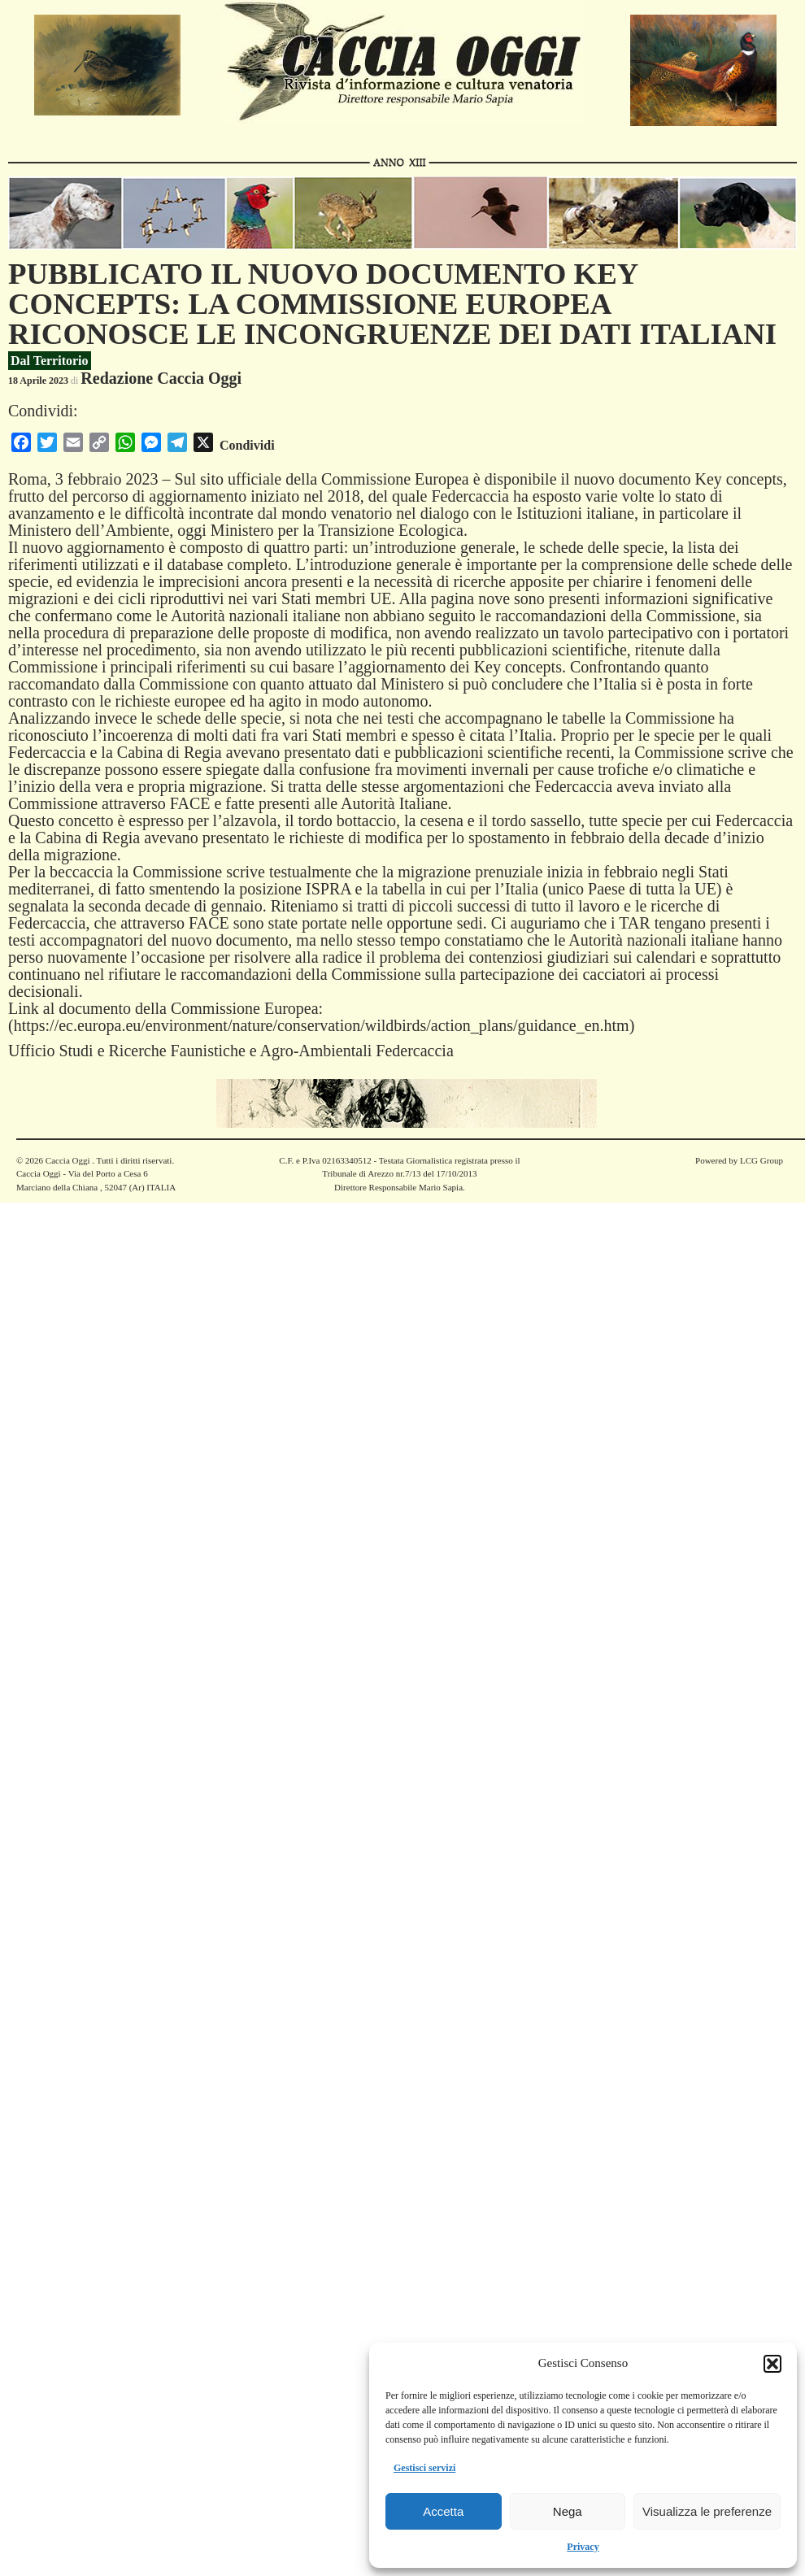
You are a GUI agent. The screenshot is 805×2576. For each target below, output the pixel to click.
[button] (772, 2364)
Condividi (247, 445)
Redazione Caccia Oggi (161, 378)
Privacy (582, 2546)
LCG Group (761, 1160)
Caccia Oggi (67, 1160)
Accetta (443, 2511)
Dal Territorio (50, 361)
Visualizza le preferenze (707, 2511)
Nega (567, 2511)
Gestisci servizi (424, 2468)
